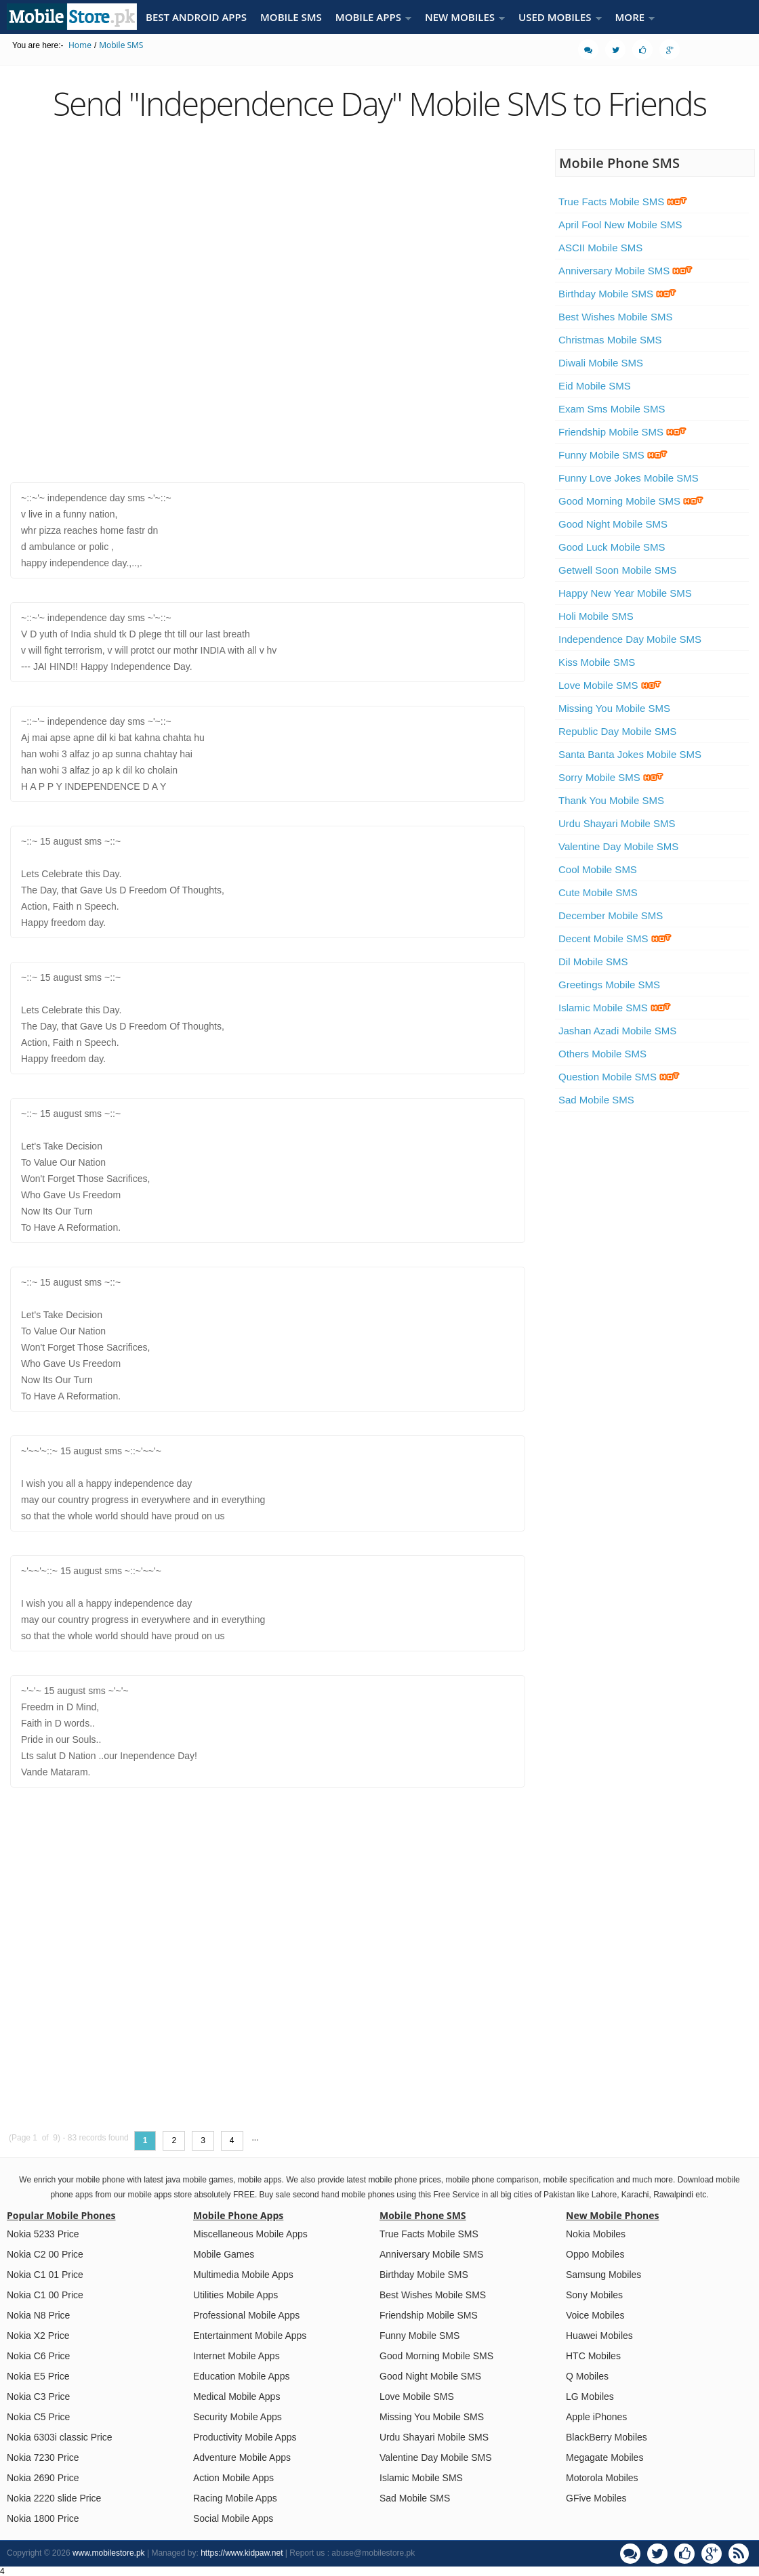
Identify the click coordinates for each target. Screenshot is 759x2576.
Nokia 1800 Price (43, 2518)
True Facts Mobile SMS (622, 201)
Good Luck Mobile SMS (611, 547)
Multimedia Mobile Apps (243, 2274)
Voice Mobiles (595, 2315)
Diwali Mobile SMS (600, 362)
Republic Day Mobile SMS (617, 731)
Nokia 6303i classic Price (59, 2437)
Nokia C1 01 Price (45, 2274)
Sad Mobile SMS (596, 1099)
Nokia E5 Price (38, 2376)
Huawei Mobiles (599, 2335)
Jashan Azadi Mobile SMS (617, 1030)
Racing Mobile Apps (235, 2498)
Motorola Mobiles (602, 2477)
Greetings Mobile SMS (609, 984)
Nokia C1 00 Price (45, 2294)
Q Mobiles (587, 2376)
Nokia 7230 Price (43, 2457)
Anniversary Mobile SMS (625, 270)
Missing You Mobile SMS (614, 708)
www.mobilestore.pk (109, 2553)
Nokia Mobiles (595, 2234)
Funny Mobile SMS (613, 455)
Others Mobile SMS (602, 1053)
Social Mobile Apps (233, 2518)
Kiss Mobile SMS (596, 662)
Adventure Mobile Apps (242, 2457)
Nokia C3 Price (38, 2396)
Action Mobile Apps (233, 2477)
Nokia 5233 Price (43, 2234)
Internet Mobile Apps (236, 2355)
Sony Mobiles (594, 2294)
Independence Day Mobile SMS (629, 639)
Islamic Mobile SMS (614, 1007)
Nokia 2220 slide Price (54, 2498)
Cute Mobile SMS (598, 892)
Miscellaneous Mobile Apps (250, 2234)
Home (79, 45)
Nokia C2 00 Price (45, 2254)
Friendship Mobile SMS (622, 432)
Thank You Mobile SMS (611, 800)
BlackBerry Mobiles (606, 2437)
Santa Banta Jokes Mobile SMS (629, 754)
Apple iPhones (596, 2416)
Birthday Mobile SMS (617, 293)
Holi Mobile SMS (596, 616)
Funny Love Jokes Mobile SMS (628, 478)
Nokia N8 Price (38, 2315)
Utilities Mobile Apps (235, 2294)
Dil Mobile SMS (593, 961)
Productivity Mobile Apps (245, 2437)
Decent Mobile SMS (615, 938)
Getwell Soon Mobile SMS (617, 570)
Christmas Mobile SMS (610, 339)
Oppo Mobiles (595, 2254)
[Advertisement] (153, 304)
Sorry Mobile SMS (610, 777)
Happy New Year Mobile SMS (625, 593)
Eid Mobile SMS (594, 386)
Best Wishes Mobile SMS (615, 316)
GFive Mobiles (596, 2498)
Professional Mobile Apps (246, 2315)
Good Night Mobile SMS (613, 524)
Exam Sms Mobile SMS (611, 409)
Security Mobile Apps (237, 2416)
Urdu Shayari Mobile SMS (617, 823)
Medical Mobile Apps (236, 2396)
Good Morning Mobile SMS (630, 501)
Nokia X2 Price (38, 2335)
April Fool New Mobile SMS (620, 224)
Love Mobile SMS (609, 685)
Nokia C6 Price (38, 2355)
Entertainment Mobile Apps (249, 2335)
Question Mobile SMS (619, 1076)
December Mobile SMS (610, 915)
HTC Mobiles (593, 2355)
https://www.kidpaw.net (242, 2553)
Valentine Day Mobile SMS (618, 846)
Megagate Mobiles (604, 2457)
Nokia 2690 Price (43, 2477)
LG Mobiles (590, 2396)
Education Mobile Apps (241, 2376)
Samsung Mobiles (603, 2274)
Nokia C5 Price (38, 2416)
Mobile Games (223, 2254)
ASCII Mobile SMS (600, 247)
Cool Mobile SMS (597, 869)
